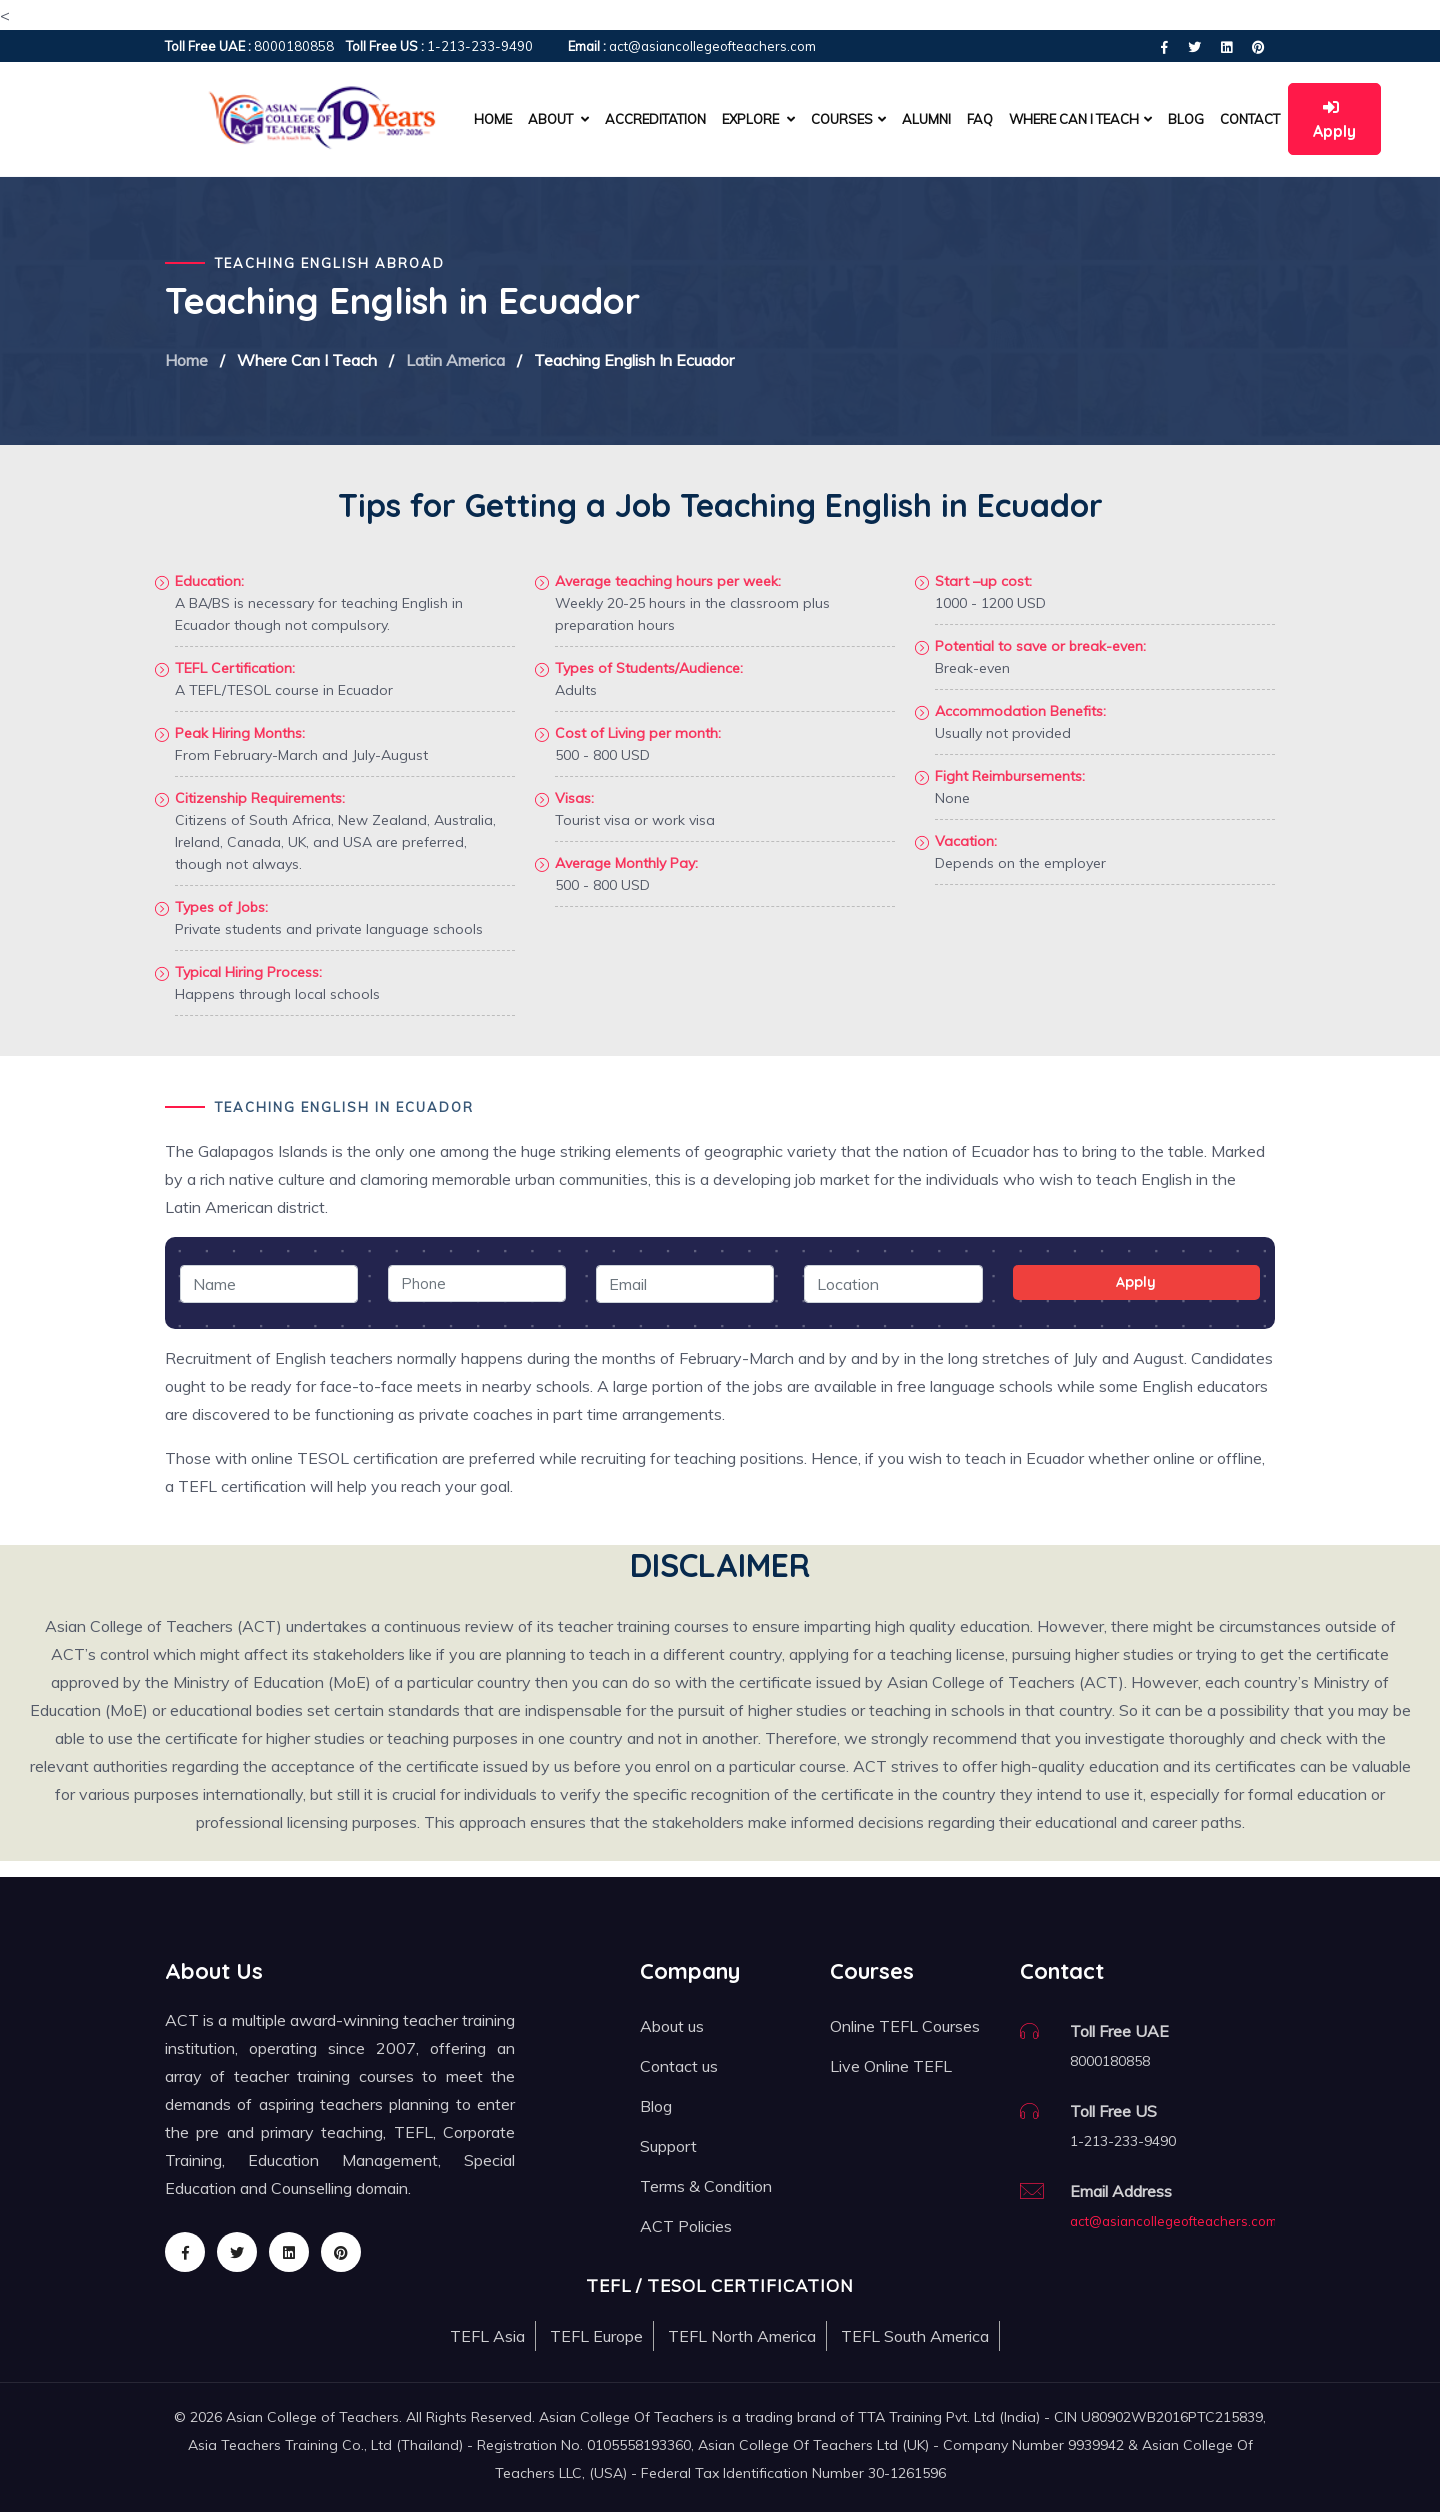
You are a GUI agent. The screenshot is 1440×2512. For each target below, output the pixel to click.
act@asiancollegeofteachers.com (1173, 2221)
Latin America (455, 360)
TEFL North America (742, 2336)
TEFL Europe (596, 2336)
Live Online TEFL (891, 2066)
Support (668, 2146)
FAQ (980, 119)
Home (493, 119)
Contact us (679, 2066)
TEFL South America (915, 2336)
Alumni (926, 119)
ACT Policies (686, 2226)
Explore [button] (758, 119)
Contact (1250, 119)
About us (672, 2026)
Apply (1334, 120)
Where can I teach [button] (1080, 119)
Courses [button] (848, 119)
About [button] (558, 119)
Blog (1186, 119)
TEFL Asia (487, 2336)
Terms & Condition (706, 2186)
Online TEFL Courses (905, 2026)
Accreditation (655, 119)
